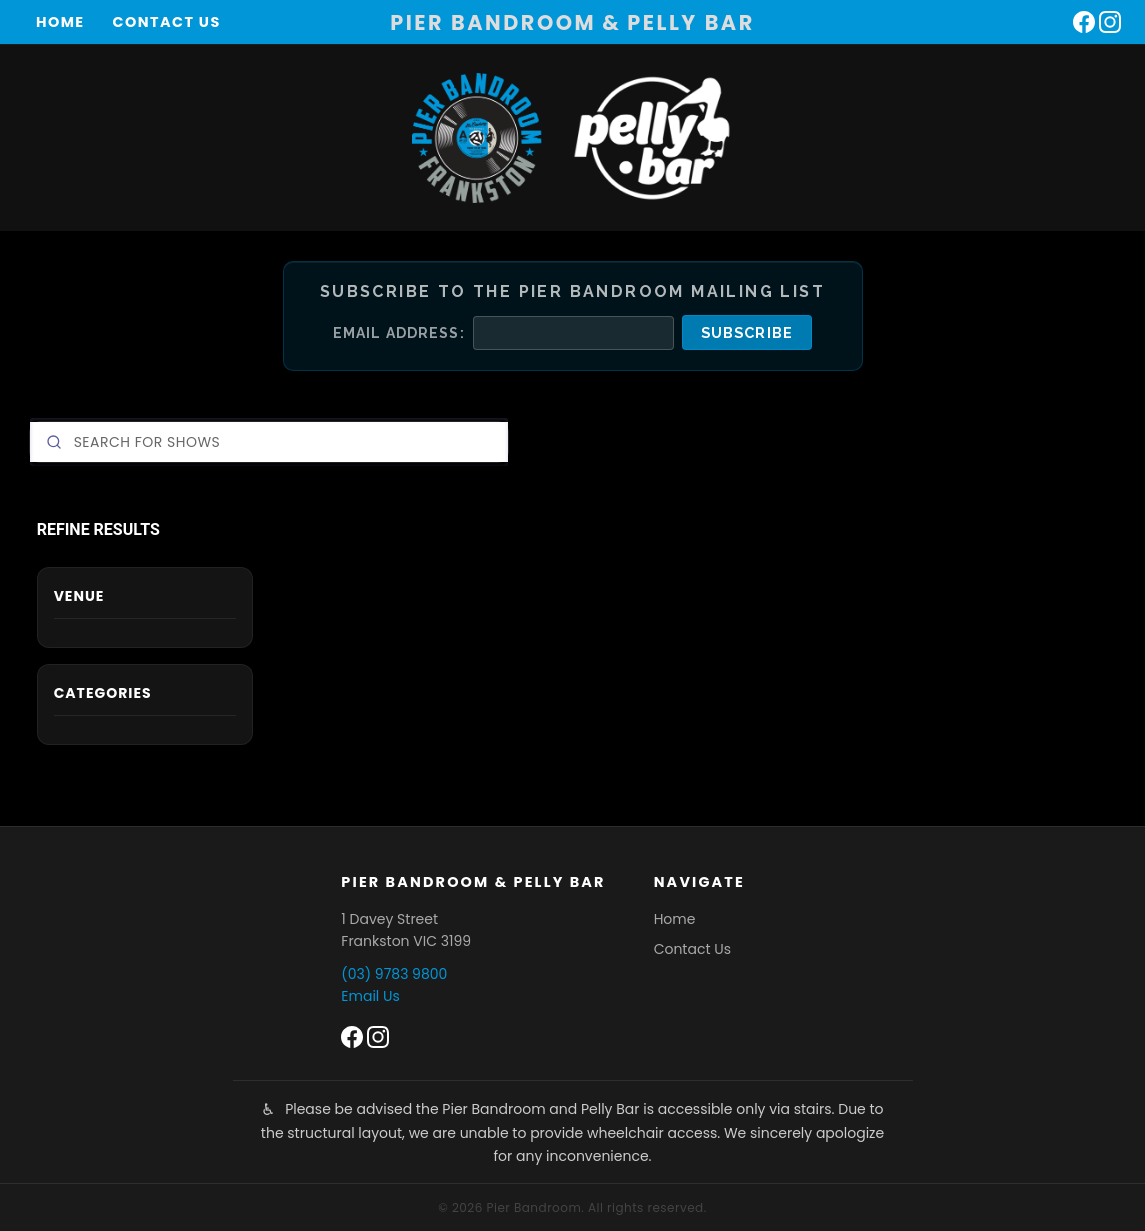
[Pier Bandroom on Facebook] (1084, 22)
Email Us (370, 996)
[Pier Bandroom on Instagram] (1110, 22)
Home (60, 22)
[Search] (269, 442)
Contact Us (167, 22)
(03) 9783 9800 (394, 974)
